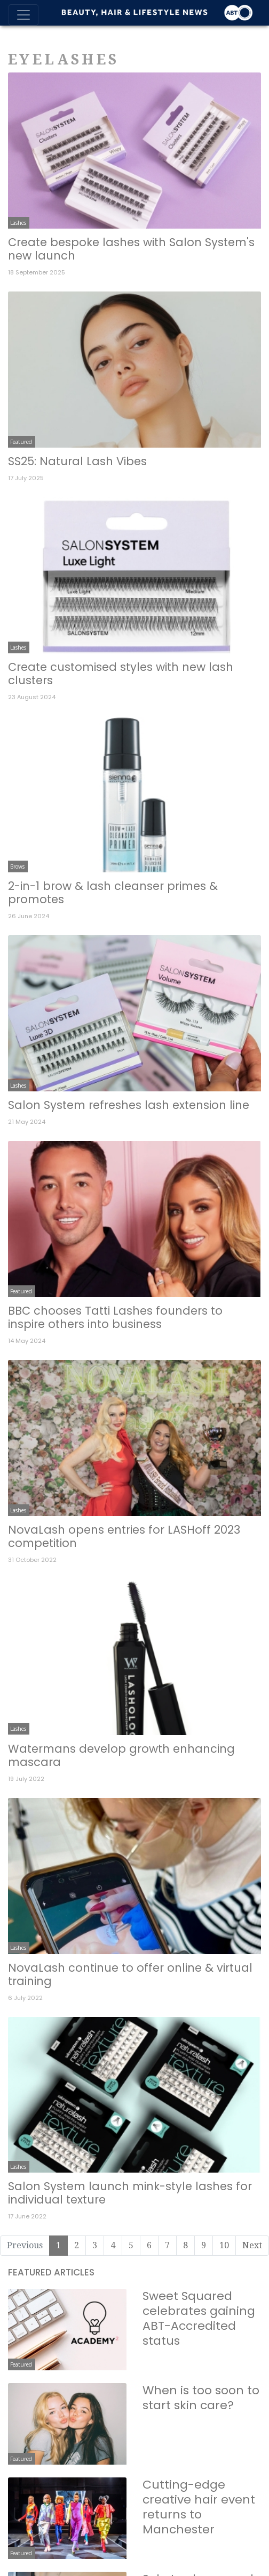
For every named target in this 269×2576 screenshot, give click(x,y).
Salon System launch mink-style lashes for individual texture (130, 2193)
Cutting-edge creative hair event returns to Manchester (199, 2507)
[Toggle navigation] (23, 15)
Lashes (18, 222)
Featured (21, 441)
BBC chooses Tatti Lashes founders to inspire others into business (115, 1317)
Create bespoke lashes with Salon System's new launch (131, 249)
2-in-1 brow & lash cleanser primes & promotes (113, 892)
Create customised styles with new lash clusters (120, 673)
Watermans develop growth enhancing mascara (121, 1755)
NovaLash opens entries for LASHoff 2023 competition (124, 1536)
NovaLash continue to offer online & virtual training (130, 1974)
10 (224, 2245)
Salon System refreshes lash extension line (128, 1105)
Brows (17, 866)
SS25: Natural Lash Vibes (77, 461)
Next (252, 2245)
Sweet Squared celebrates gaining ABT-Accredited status (199, 2318)
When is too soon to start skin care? (201, 2397)
